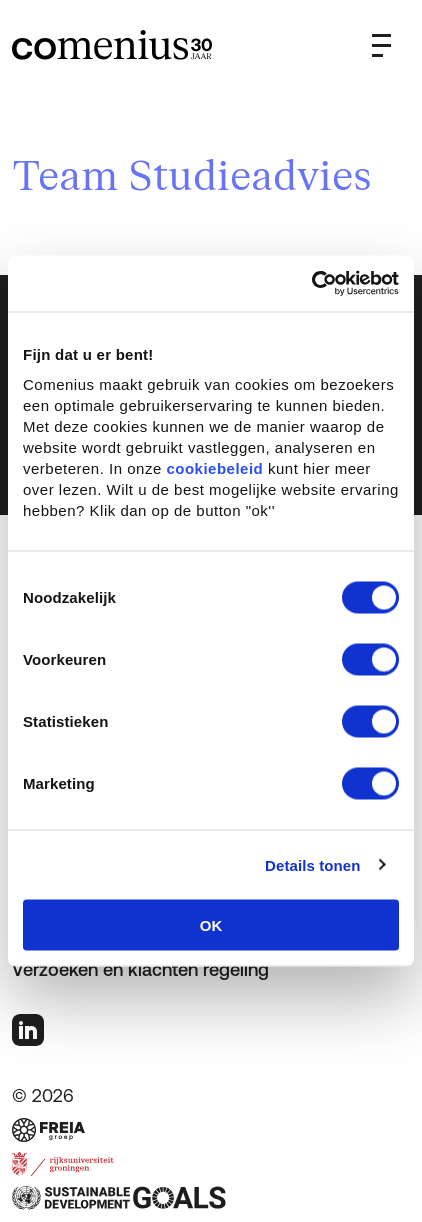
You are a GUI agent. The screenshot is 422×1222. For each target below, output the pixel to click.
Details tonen (312, 864)
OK (211, 925)
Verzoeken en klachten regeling (140, 969)
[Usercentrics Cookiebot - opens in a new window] (311, 284)
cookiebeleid (214, 468)
